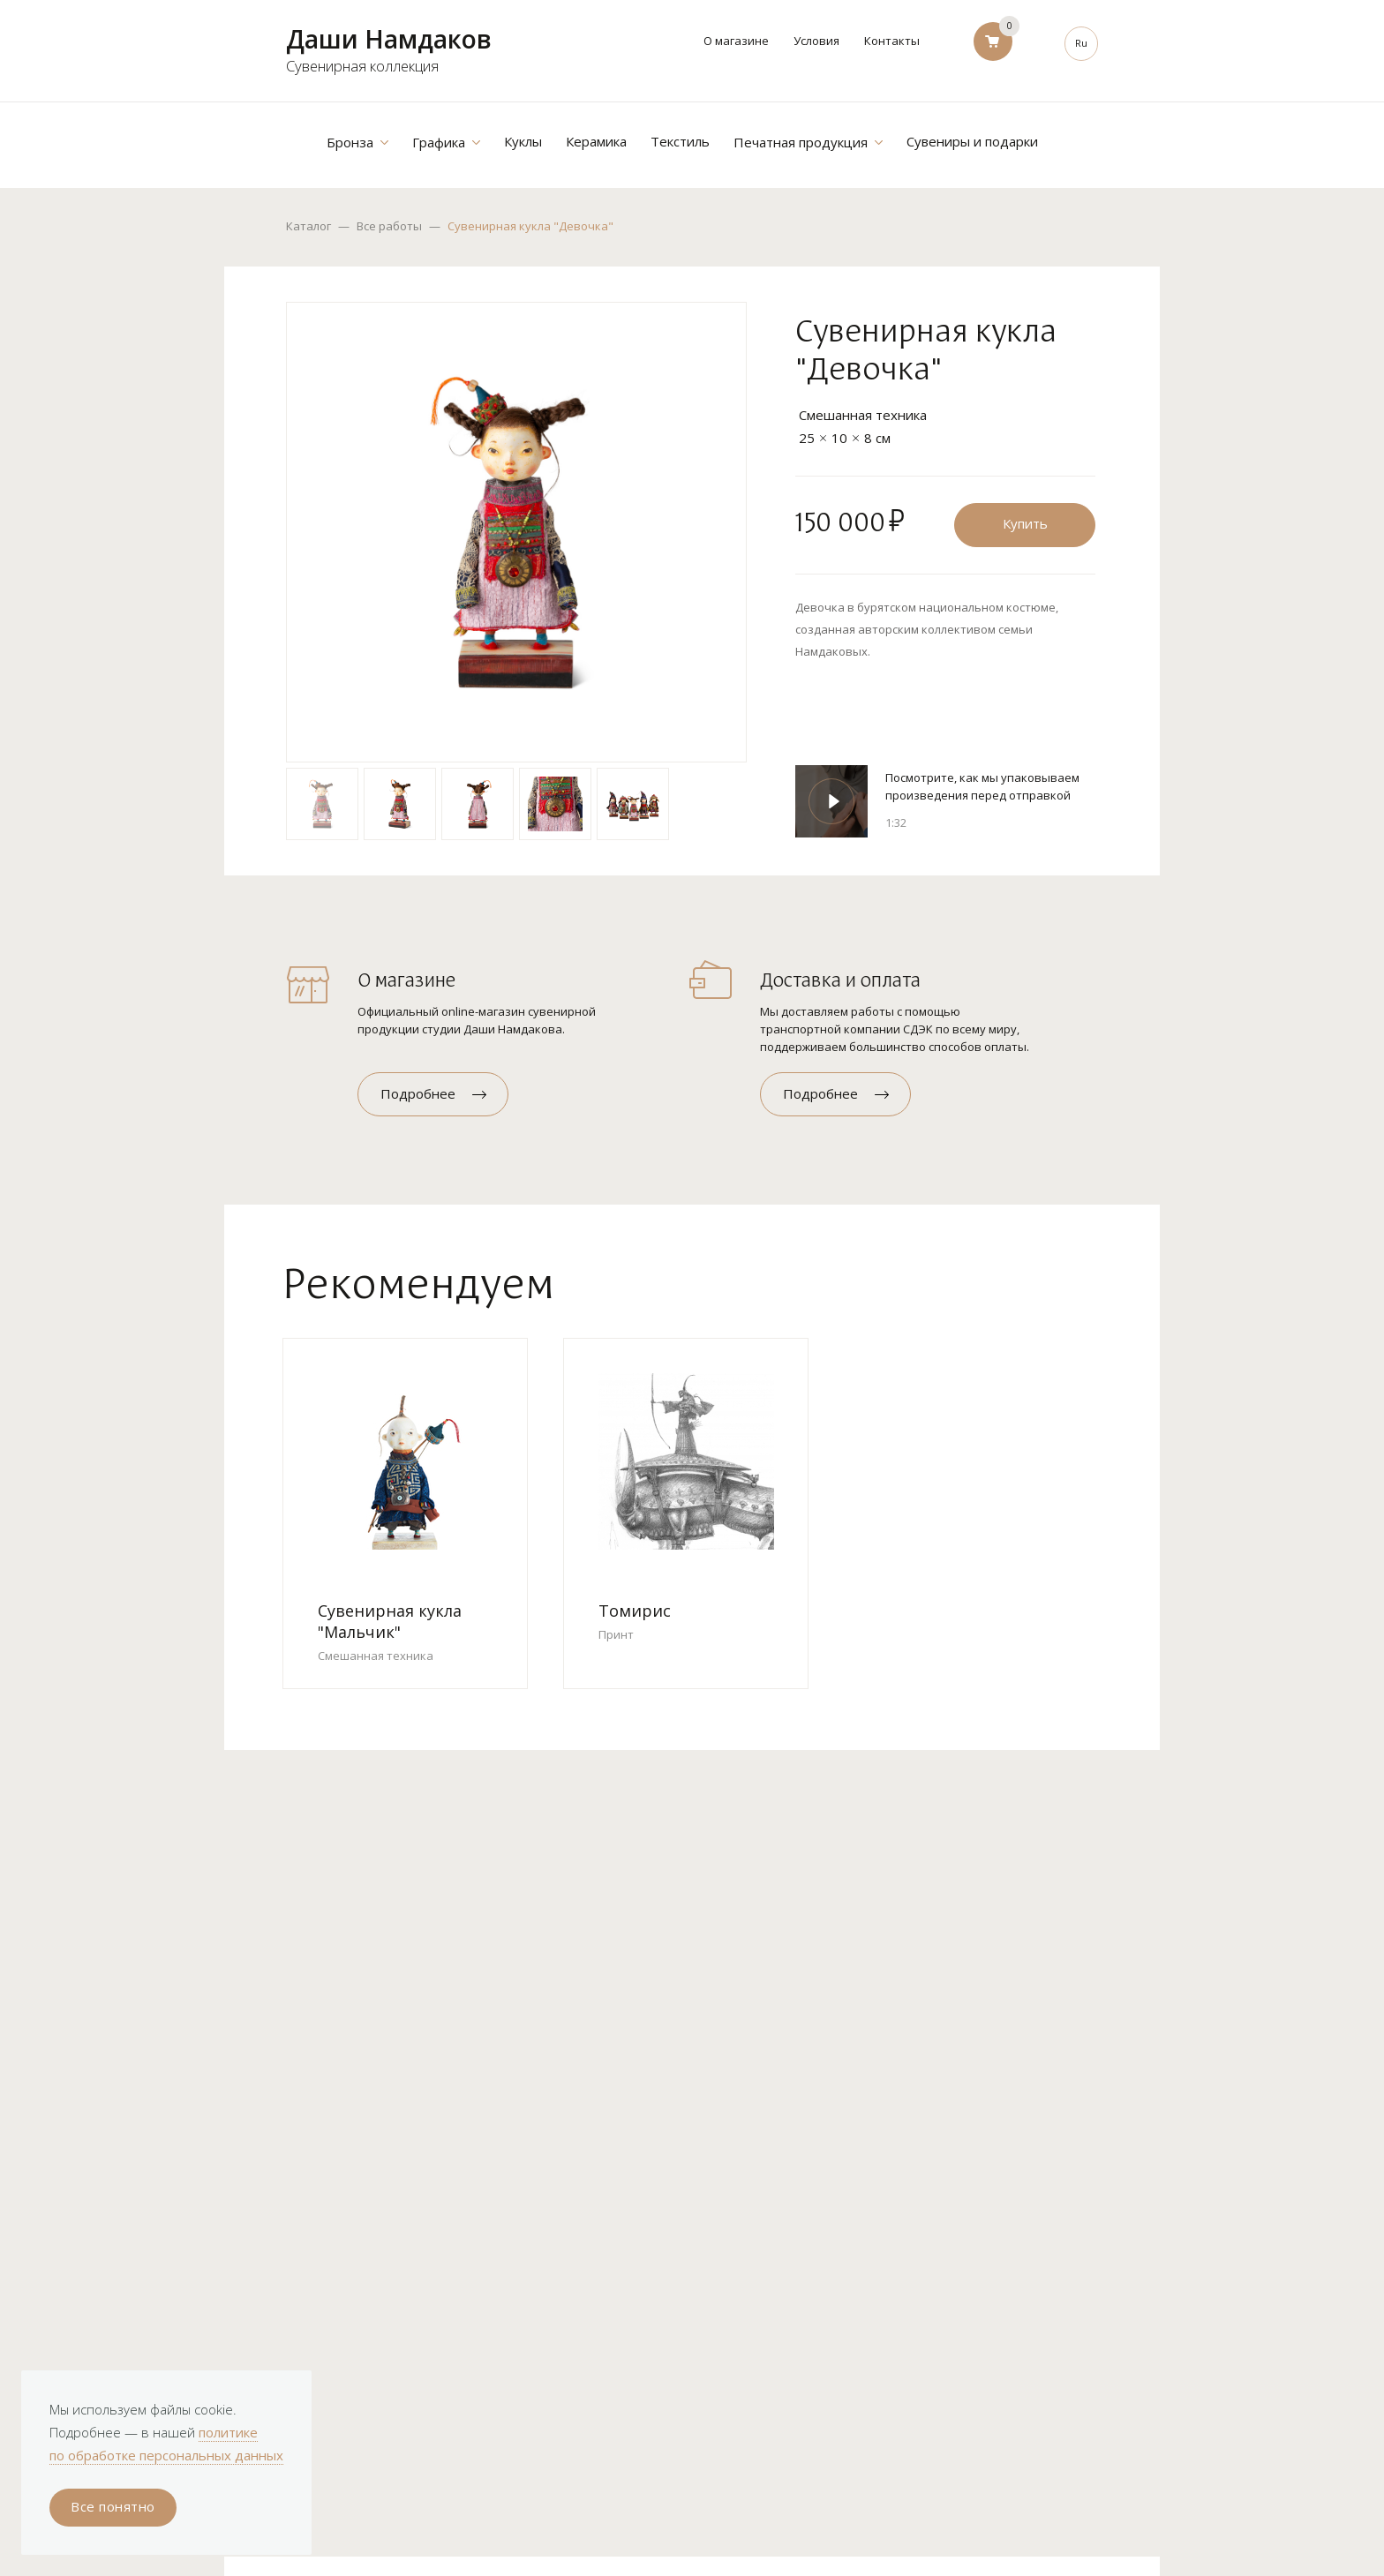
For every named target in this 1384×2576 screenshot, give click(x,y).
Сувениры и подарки (972, 141)
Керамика (596, 141)
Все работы (389, 226)
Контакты (892, 41)
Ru (1081, 42)
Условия (816, 41)
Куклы (523, 141)
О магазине (736, 41)
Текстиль (680, 141)
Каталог (308, 226)
